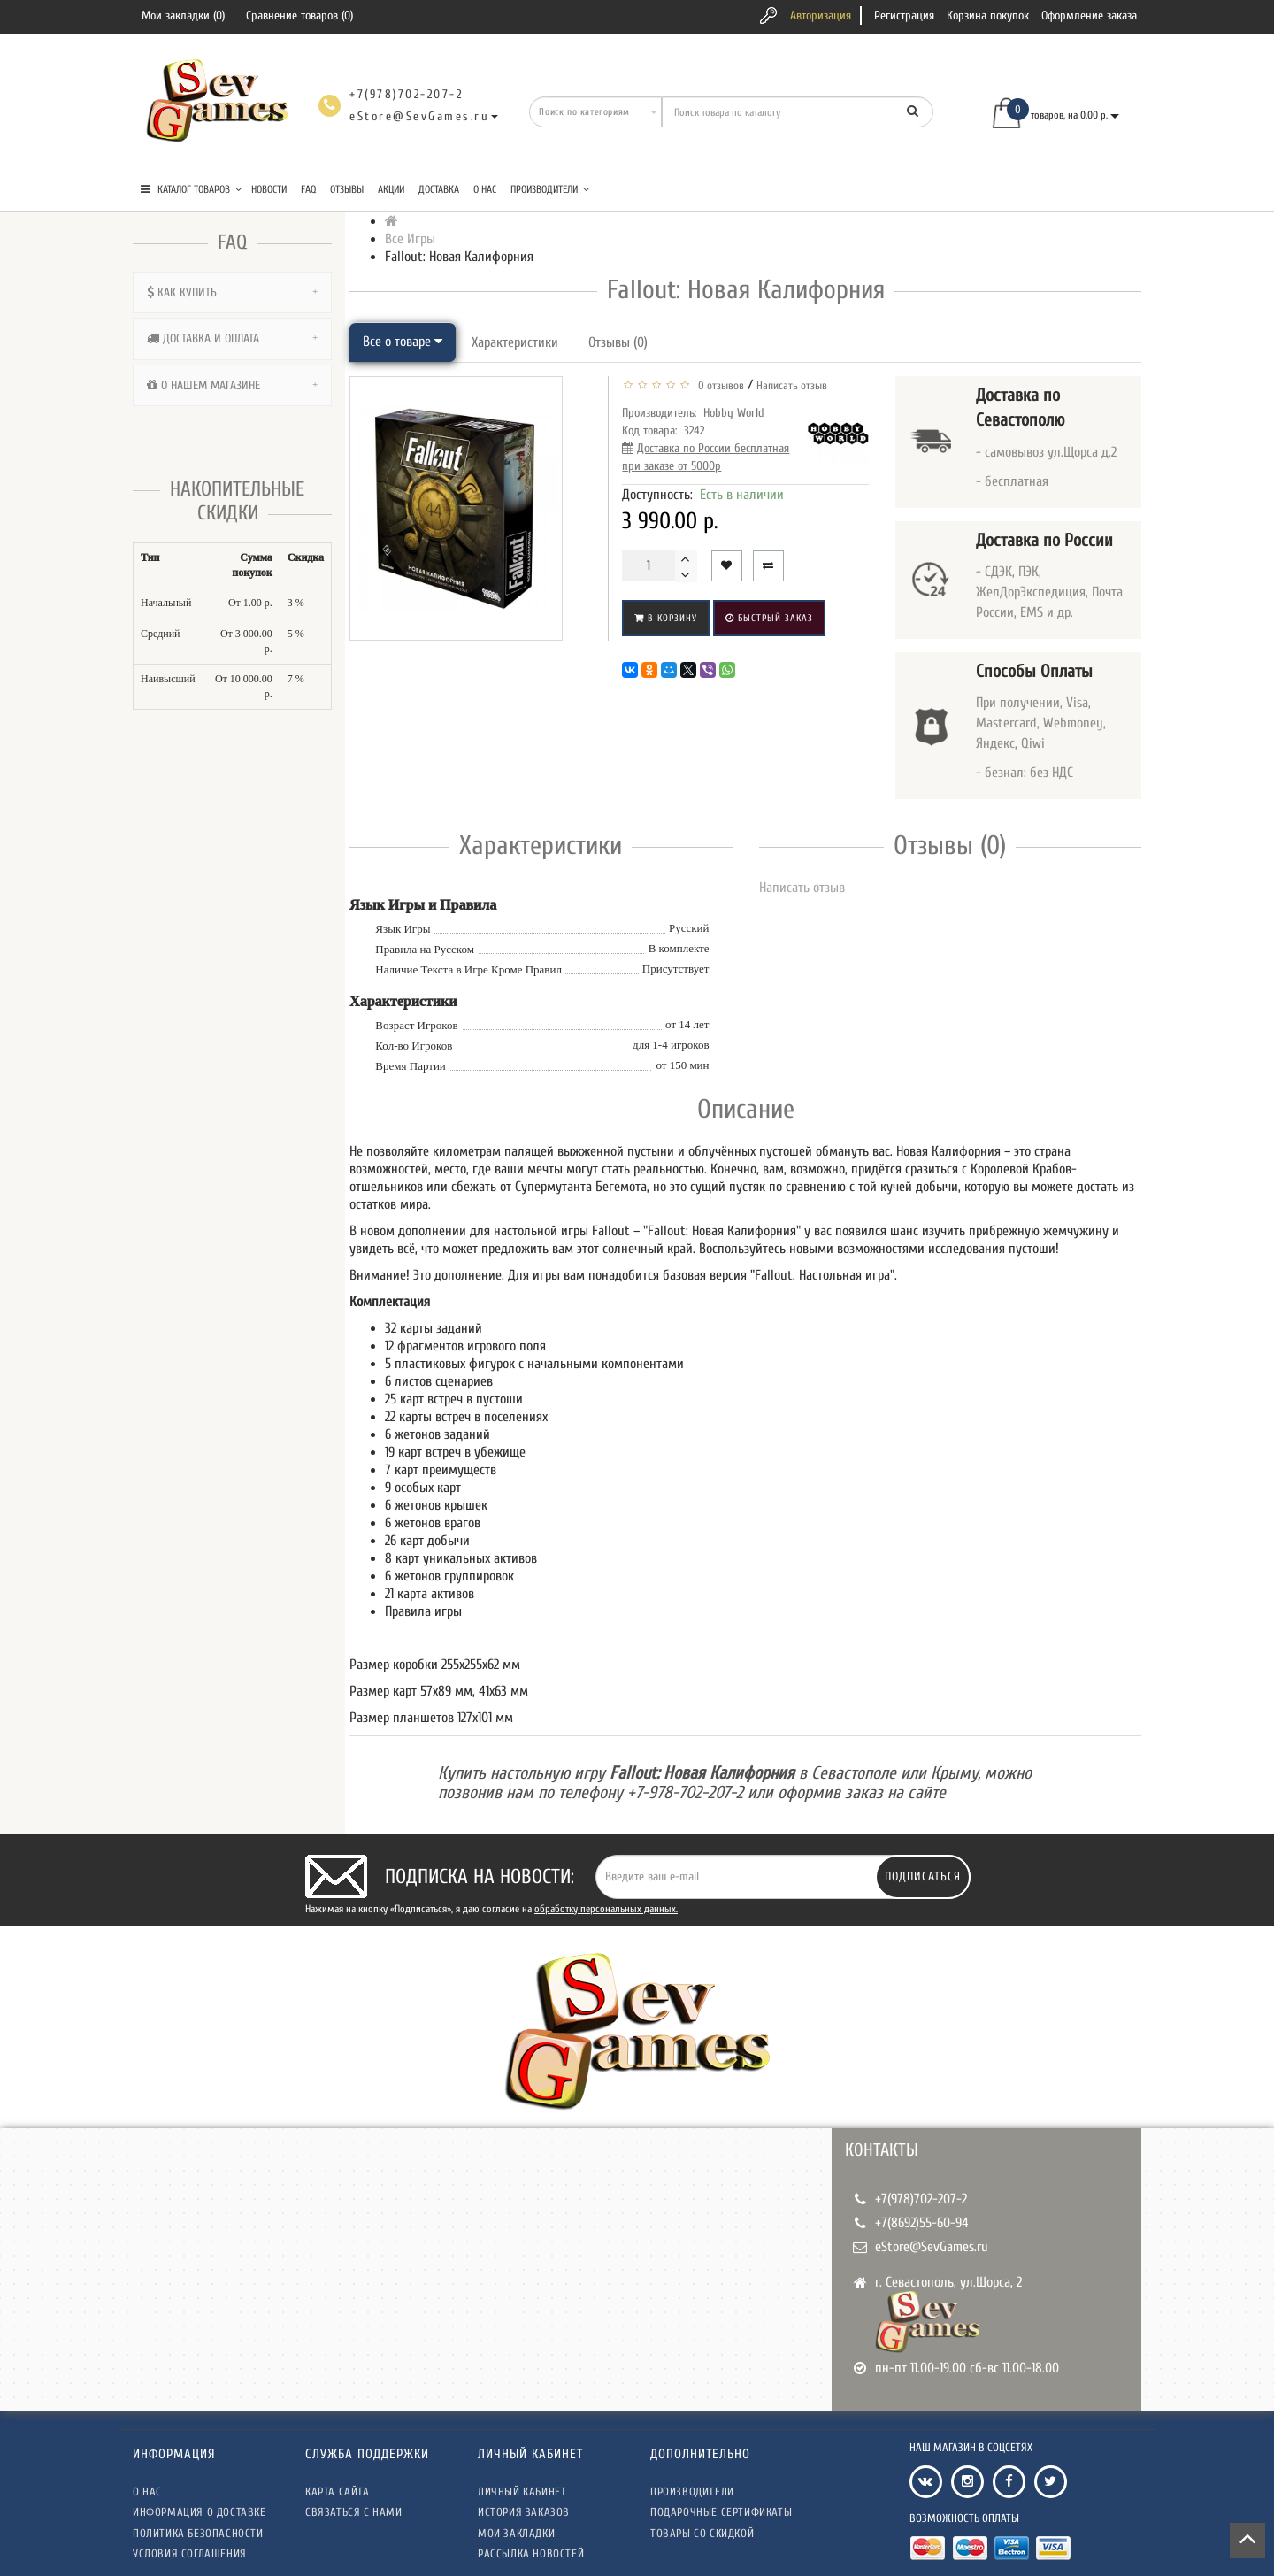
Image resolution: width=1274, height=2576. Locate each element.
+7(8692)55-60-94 (922, 2223)
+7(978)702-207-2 (921, 2199)
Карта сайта (337, 2491)
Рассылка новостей (531, 2553)
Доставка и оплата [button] (232, 338)
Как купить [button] (232, 292)
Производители (550, 189)
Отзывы (347, 189)
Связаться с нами (354, 2511)
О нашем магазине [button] (232, 385)
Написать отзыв (791, 385)
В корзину (665, 618)
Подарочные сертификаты (721, 2511)
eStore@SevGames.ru (931, 2247)
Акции (391, 189)
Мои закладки (516, 2533)
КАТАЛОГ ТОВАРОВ (191, 189)
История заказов (524, 2511)
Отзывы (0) (618, 342)
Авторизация (820, 15)
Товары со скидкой (702, 2533)
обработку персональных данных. (606, 1909)
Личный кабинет (522, 2491)
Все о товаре (402, 342)
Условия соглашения (190, 2553)
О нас (484, 189)
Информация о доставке (199, 2511)
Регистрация (904, 15)
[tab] (232, 292)
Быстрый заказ (769, 618)
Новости (269, 189)
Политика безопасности (198, 2533)
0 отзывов (718, 385)
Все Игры (410, 239)
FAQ (308, 189)
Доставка (438, 189)
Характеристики (515, 342)
